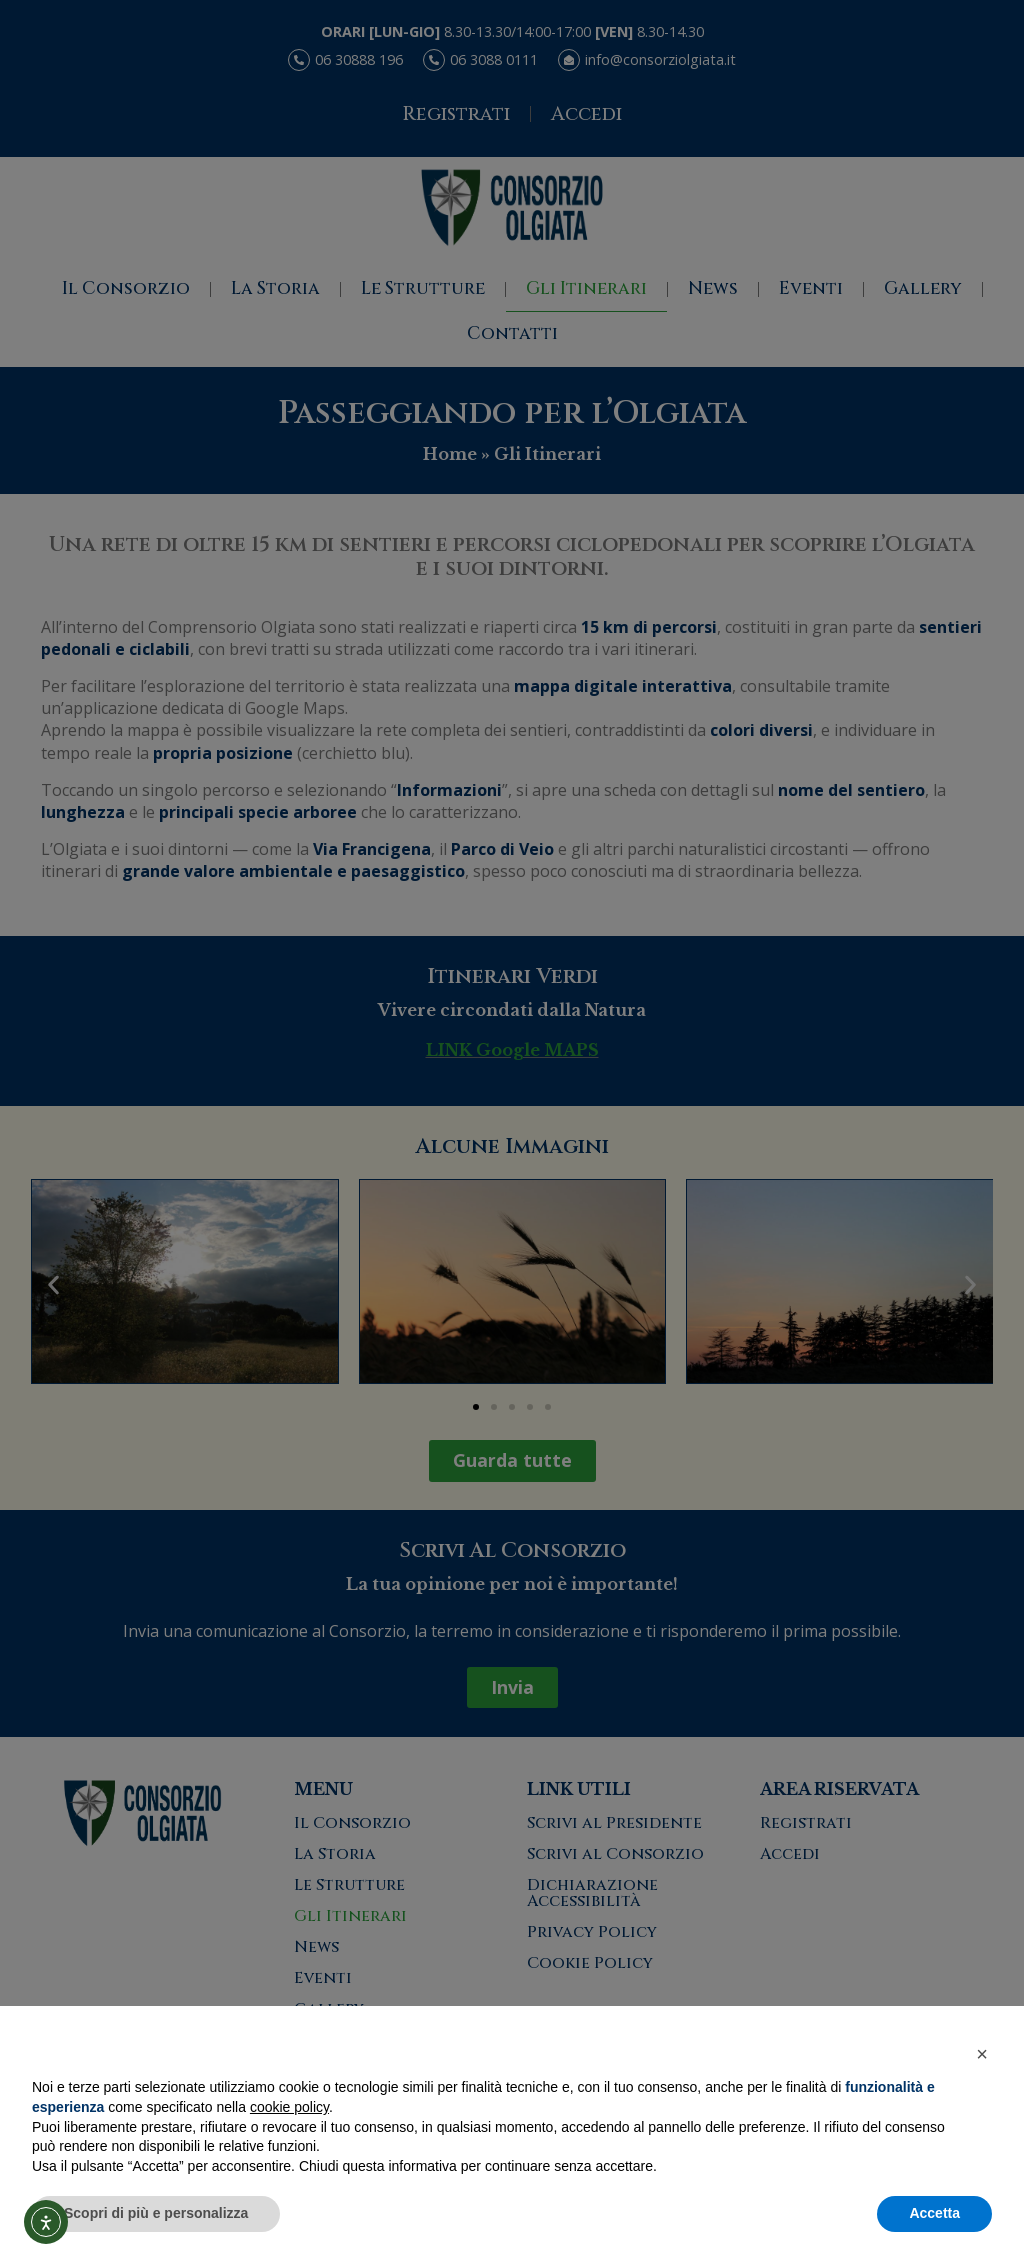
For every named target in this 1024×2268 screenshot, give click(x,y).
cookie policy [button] (289, 2107)
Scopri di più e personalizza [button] (156, 2213)
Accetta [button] (934, 2213)
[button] (982, 2054)
